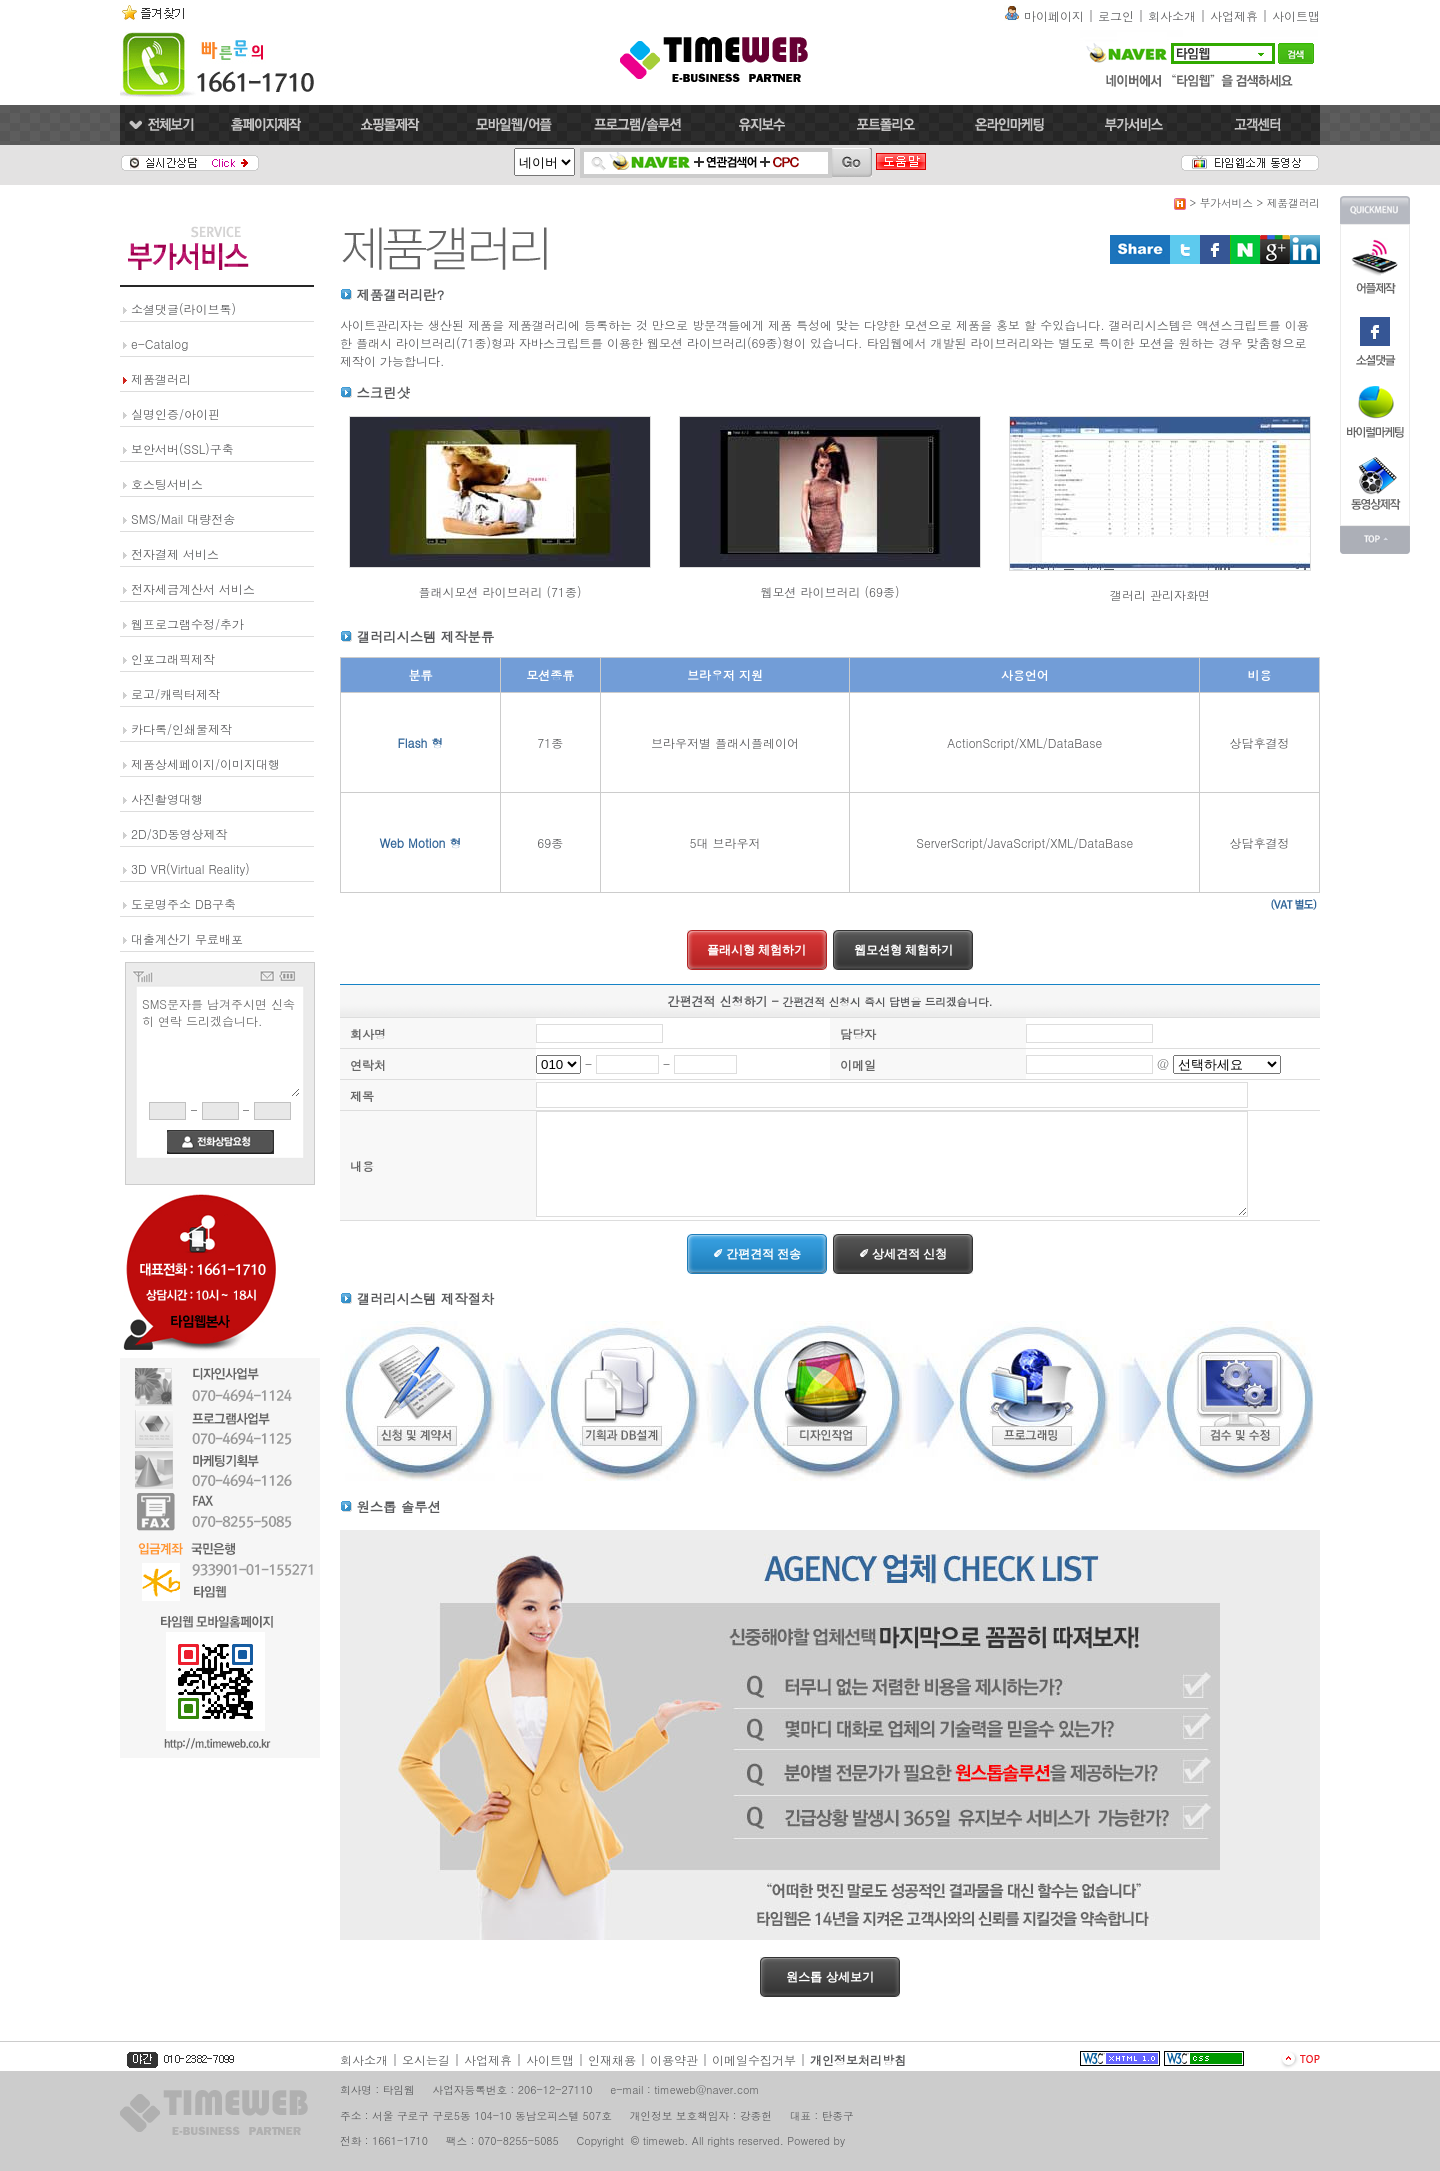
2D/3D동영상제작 (179, 833)
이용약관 (674, 2059)
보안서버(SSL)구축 (182, 448)
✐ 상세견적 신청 (903, 1254)
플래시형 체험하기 (756, 950)
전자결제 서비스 (175, 553)
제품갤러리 (161, 378)
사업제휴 (1234, 15)
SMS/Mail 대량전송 (183, 518)
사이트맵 (1296, 15)
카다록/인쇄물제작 (181, 728)
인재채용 (612, 2059)
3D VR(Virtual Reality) (190, 868)
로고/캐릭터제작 (175, 693)
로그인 (1116, 15)
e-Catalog (159, 343)
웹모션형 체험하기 (903, 950)
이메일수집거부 (754, 2059)
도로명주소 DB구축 (183, 903)
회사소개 (1172, 15)
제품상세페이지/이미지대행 (205, 763)
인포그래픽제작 (173, 658)
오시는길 (426, 2059)
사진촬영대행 (167, 798)
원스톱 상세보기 (829, 1977)
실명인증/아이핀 (175, 413)
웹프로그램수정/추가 (187, 623)
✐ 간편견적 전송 (757, 1254)
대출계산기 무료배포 (187, 938)
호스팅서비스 (167, 483)
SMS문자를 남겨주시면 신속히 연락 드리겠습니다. (220, 1045)
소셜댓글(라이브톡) (183, 308)
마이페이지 (1054, 15)
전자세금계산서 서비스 (193, 588)
